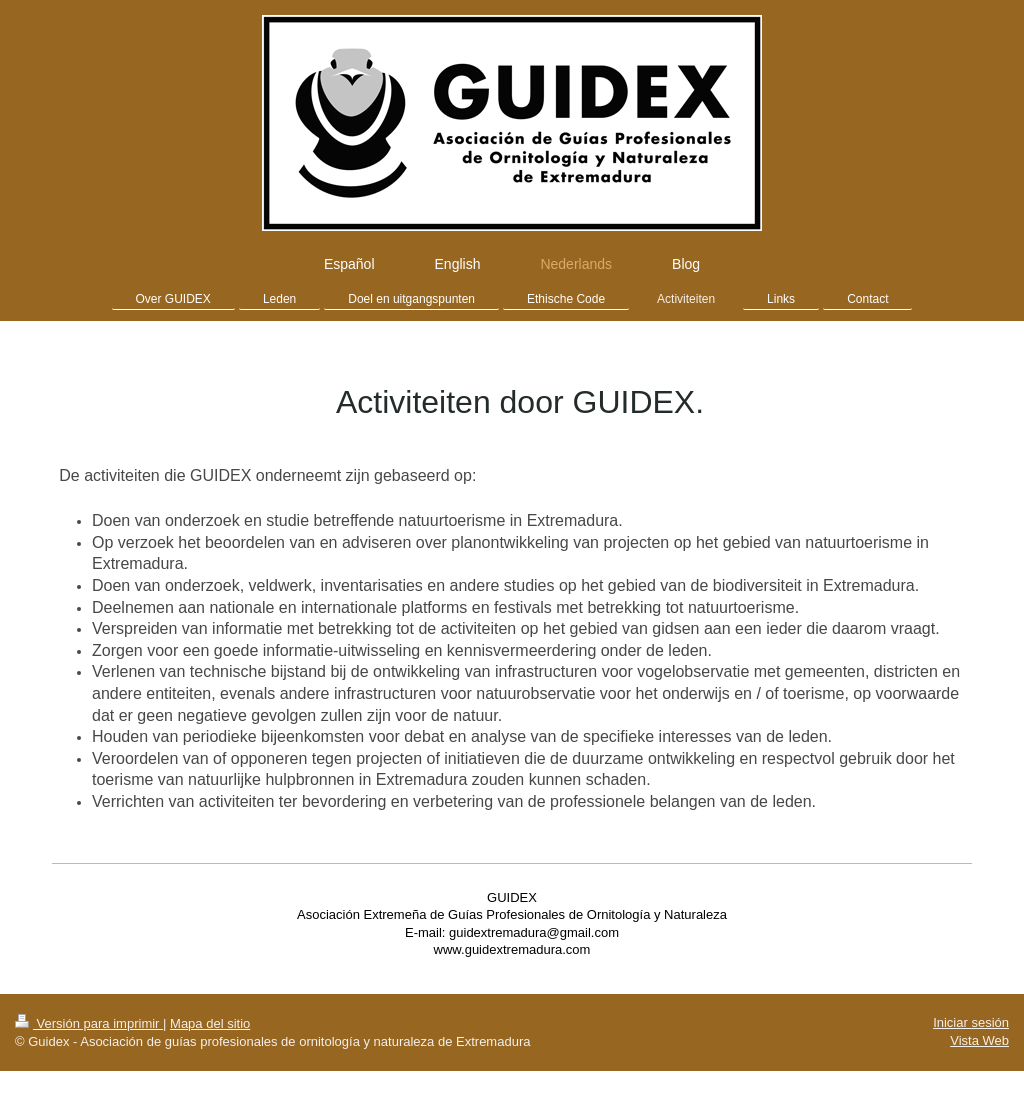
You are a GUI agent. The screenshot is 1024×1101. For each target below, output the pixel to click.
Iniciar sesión (971, 1022)
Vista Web (979, 1040)
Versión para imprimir (89, 1023)
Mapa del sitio (210, 1023)
